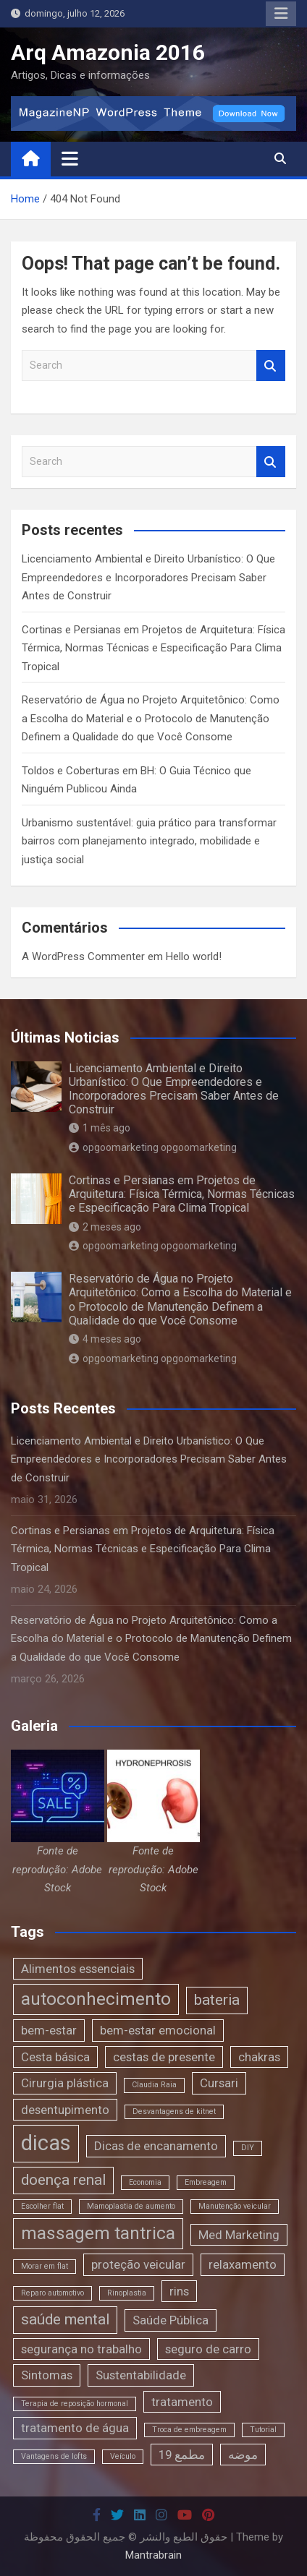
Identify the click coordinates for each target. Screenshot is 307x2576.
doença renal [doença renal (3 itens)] (63, 2179)
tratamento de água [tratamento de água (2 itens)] (75, 2428)
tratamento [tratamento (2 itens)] (182, 2402)
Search (270, 365)
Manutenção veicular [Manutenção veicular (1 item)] (234, 2206)
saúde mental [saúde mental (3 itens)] (65, 2319)
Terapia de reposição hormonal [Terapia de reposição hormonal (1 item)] (74, 2403)
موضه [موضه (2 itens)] (243, 2454)
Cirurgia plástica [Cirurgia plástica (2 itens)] (65, 2083)
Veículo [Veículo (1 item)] (122, 2456)
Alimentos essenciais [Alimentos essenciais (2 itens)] (78, 1968)
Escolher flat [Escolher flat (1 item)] (42, 2206)
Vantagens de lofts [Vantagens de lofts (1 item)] (54, 2456)
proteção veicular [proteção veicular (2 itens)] (138, 2264)
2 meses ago (105, 1227)
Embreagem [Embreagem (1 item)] (206, 2182)
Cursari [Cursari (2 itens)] (219, 2083)
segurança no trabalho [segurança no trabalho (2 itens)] (81, 2349)
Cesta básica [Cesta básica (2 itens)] (55, 2057)
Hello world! (194, 956)
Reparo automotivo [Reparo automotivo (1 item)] (52, 2293)
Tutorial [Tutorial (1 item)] (263, 2429)
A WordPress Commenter (83, 956)
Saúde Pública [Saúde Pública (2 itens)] (171, 2320)
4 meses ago (105, 1339)
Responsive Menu (281, 13)
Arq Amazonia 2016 (108, 52)
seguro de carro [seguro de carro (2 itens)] (208, 2349)
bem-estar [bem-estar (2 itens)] (49, 2030)
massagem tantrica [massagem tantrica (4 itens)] (98, 2233)
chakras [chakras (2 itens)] (259, 2057)
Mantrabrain (153, 2555)
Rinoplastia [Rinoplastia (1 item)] (126, 2293)
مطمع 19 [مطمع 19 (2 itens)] (182, 2454)
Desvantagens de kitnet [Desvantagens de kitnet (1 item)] (174, 2111)
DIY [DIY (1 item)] (247, 2147)
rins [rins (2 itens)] (179, 2291)
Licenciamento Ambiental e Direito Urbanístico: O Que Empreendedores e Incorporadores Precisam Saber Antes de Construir (148, 577)
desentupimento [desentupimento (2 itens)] (65, 2109)
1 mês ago (99, 1128)
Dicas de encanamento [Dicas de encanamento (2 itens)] (156, 2146)
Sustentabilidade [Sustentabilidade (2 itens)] (141, 2375)
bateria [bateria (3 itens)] (217, 1999)
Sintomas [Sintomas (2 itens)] (46, 2375)
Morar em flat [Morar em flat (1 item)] (44, 2266)
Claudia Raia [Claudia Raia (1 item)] (154, 2084)
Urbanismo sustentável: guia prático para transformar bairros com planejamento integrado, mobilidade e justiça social (149, 841)
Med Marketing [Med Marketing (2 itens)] (238, 2235)
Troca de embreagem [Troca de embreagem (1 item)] (189, 2429)
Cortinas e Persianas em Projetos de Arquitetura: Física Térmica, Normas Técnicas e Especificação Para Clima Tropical (153, 648)
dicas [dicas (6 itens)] (46, 2143)
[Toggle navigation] (70, 158)
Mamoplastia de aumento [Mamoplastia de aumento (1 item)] (131, 2206)
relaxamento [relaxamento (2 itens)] (243, 2264)
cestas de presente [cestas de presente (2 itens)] (164, 2057)
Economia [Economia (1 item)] (145, 2182)
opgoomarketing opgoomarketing (153, 1147)
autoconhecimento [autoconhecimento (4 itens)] (96, 1999)
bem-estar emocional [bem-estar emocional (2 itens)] (158, 2030)
